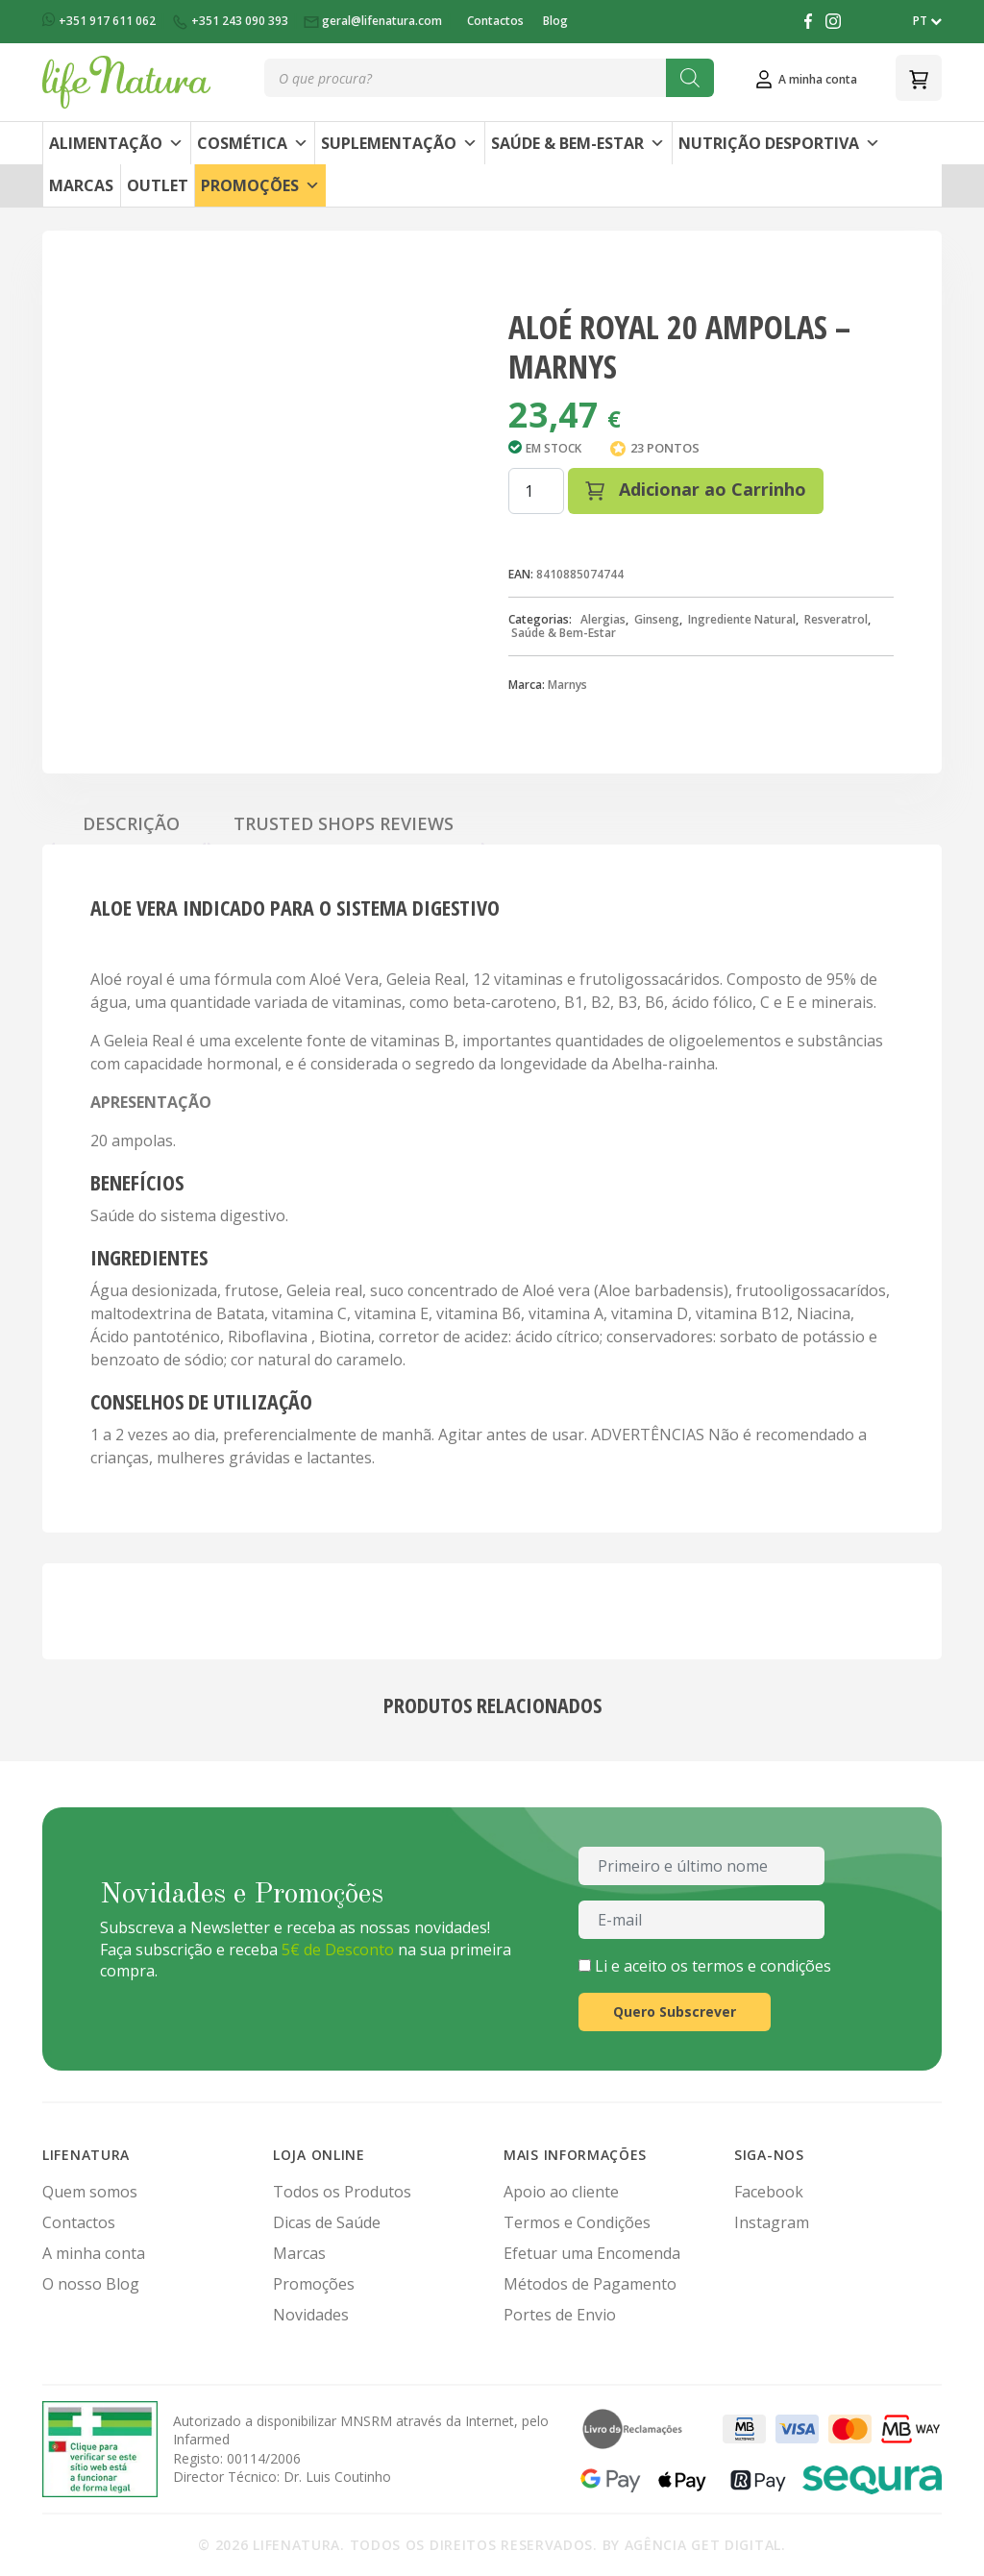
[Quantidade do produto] (536, 491)
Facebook (768, 2191)
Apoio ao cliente (561, 2191)
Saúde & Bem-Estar (578, 143)
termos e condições (761, 1965)
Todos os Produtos (342, 2191)
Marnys (567, 684)
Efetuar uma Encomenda (592, 2253)
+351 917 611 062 (100, 20)
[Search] (690, 78)
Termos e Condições (577, 2222)
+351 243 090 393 (231, 20)
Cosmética (252, 143)
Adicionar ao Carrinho (695, 489)
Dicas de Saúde (327, 2222)
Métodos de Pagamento (590, 2283)
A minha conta (93, 2253)
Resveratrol (836, 619)
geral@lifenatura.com (374, 20)
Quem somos (89, 2191)
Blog (555, 20)
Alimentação (116, 143)
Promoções (260, 185)
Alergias (603, 619)
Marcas (81, 185)
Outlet (157, 185)
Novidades (311, 2314)
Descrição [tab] (131, 823)
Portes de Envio (560, 2314)
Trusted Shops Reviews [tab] (344, 823)
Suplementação (399, 143)
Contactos (495, 20)
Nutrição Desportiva (779, 143)
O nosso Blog (90, 2283)
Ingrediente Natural (742, 619)
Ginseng (656, 619)
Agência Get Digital (703, 2545)
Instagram (771, 2222)
